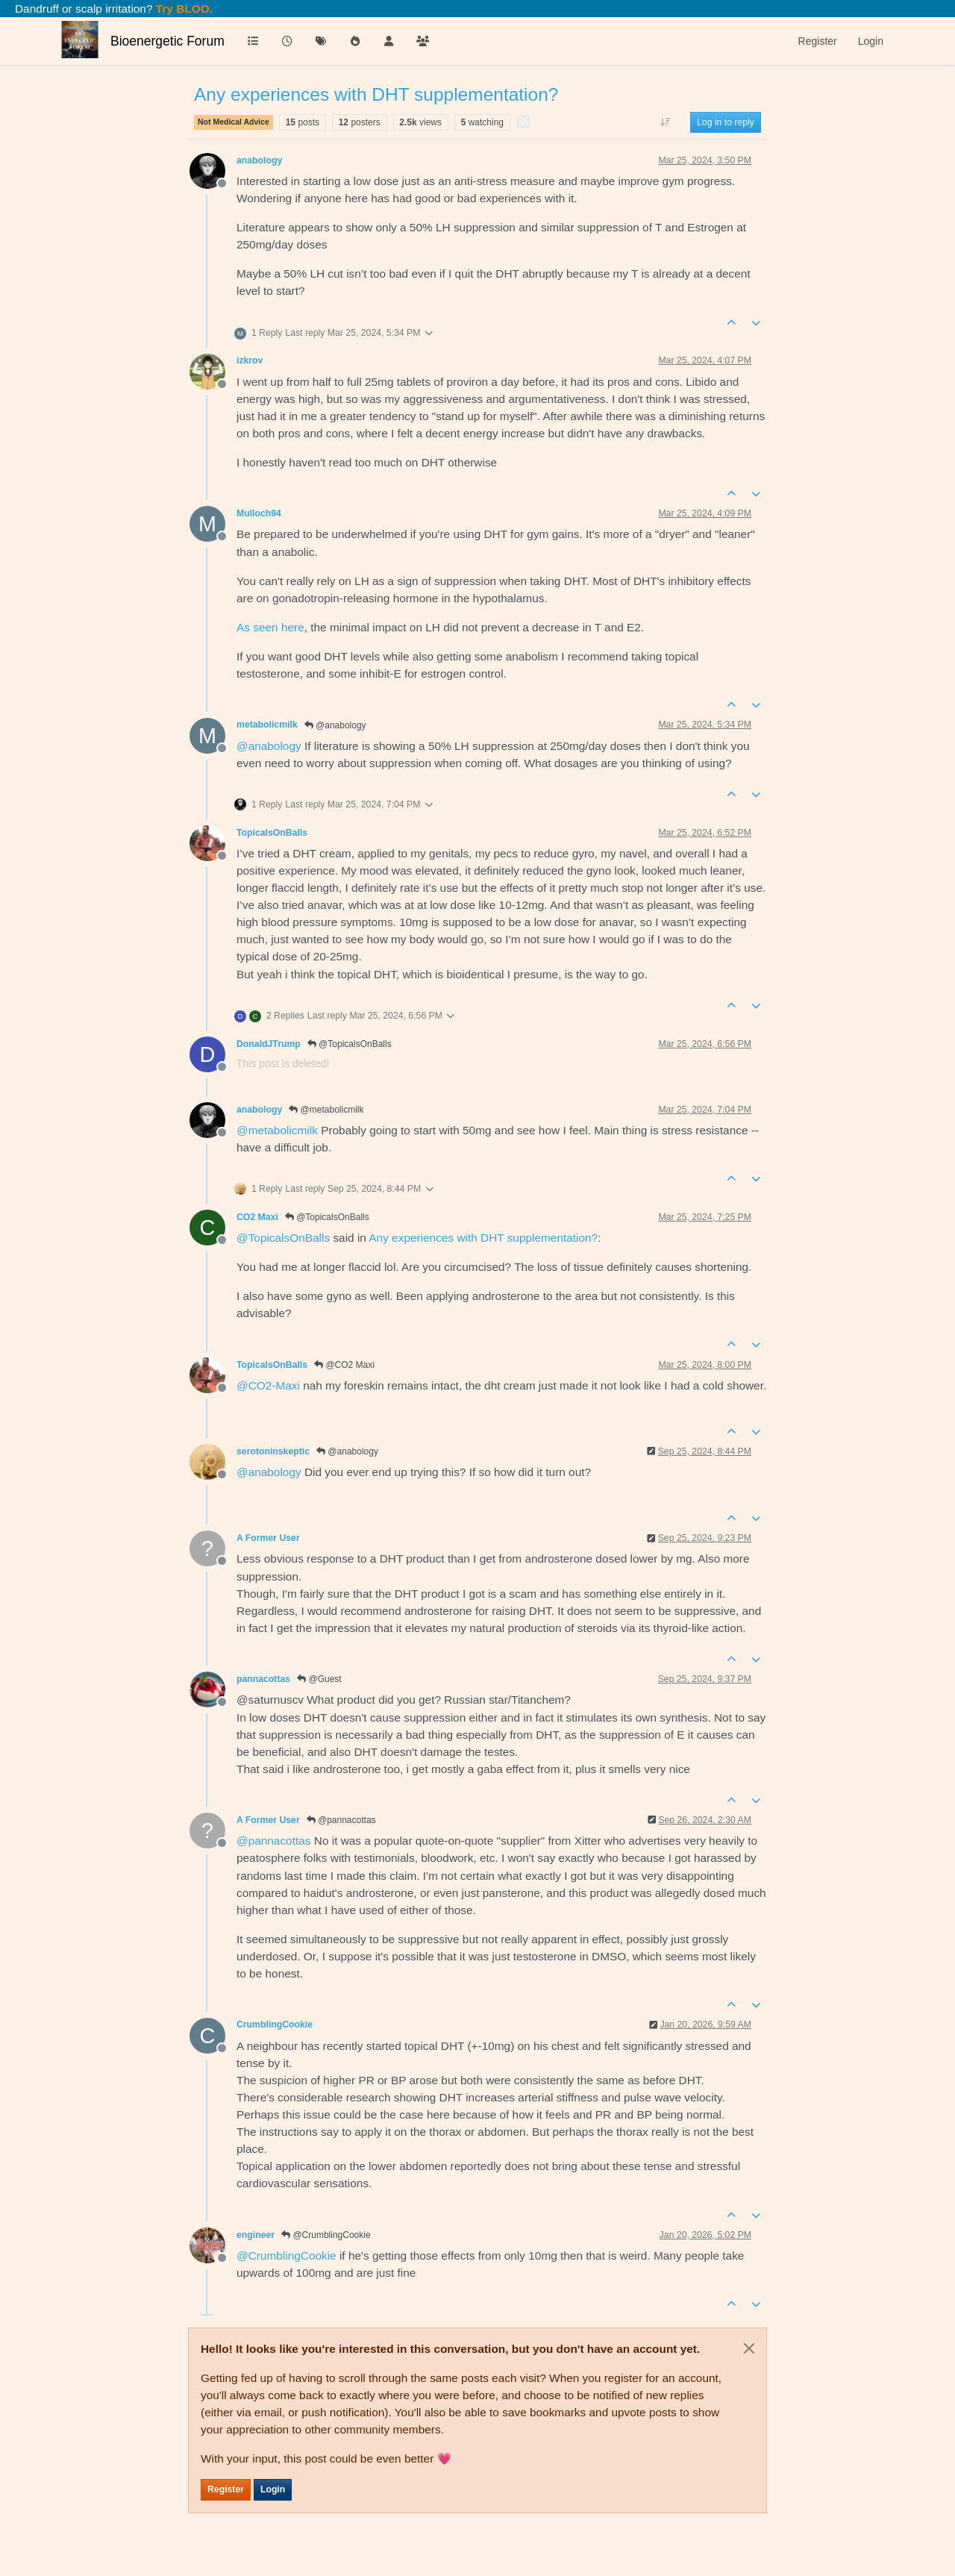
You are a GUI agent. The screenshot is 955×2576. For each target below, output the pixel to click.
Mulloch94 (259, 513)
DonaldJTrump (269, 1044)
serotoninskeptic (273, 1451)
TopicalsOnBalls (272, 833)
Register (225, 2489)
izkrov (250, 360)
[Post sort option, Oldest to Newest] (666, 122)
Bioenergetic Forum (167, 41)
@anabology (335, 725)
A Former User (268, 1538)
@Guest (319, 1679)
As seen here (270, 627)
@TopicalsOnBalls (349, 1044)
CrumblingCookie (275, 2024)
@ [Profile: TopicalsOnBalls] (283, 1237)
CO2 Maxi (257, 1217)
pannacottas (263, 1679)
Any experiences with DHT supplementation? (483, 1237)
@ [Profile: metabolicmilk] (277, 1130)
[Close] (749, 2348)
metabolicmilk (267, 724)
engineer (256, 2235)
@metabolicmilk (326, 1109)
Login (272, 2489)
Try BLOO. (183, 8)
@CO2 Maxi (344, 1365)
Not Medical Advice (233, 121)
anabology (259, 160)
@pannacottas (341, 1820)
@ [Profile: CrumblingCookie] (286, 2255)
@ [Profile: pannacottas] (274, 1840)
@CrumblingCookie (326, 2235)
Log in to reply (725, 122)
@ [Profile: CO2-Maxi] (268, 1385)
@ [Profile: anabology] (269, 746)
